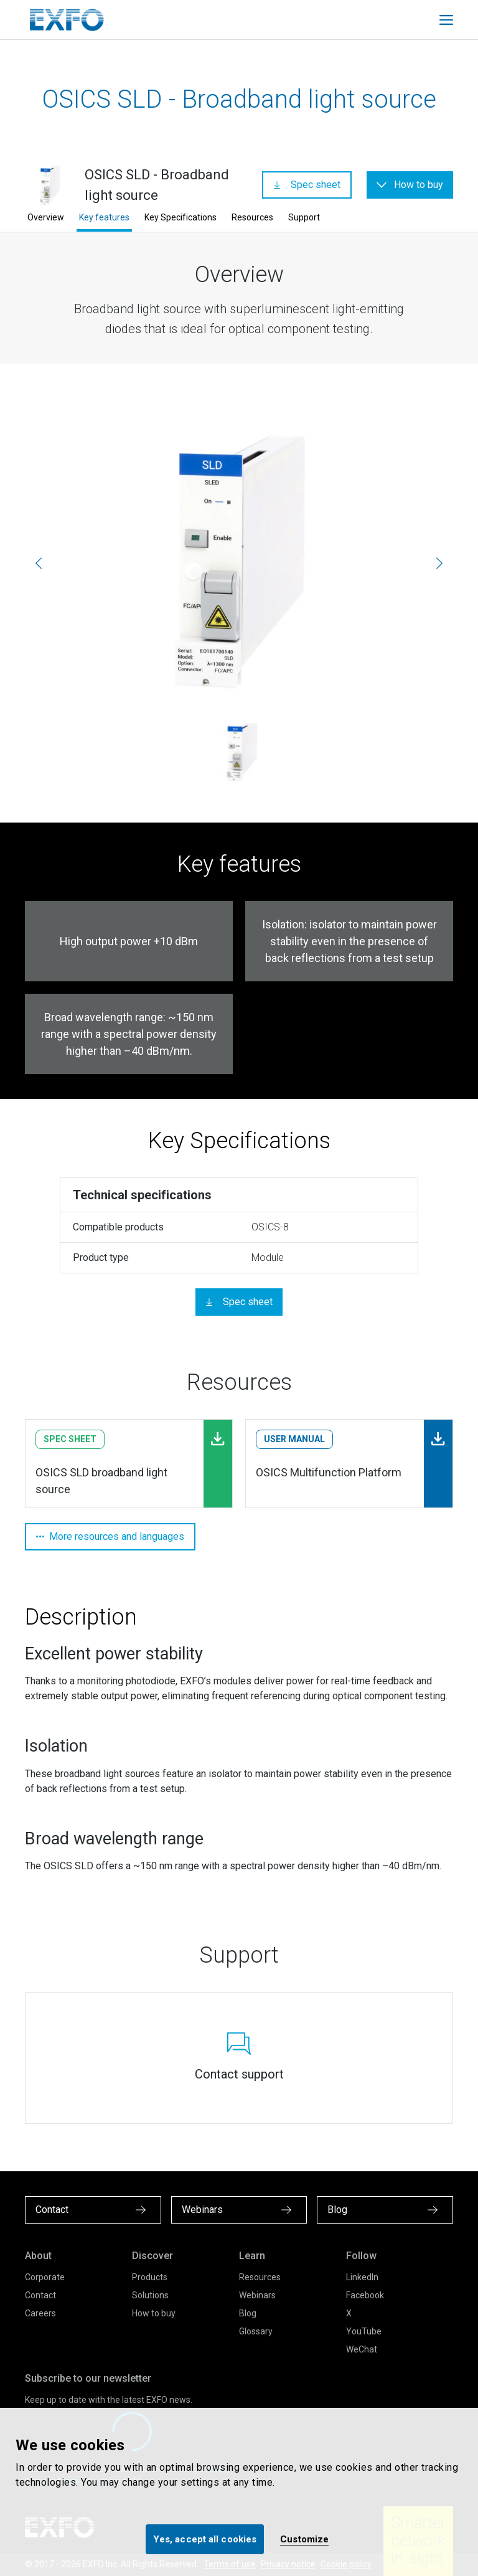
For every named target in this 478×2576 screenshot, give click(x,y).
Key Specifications (180, 217)
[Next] (439, 563)
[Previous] (38, 563)
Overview (45, 217)
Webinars (257, 2295)
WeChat (361, 2349)
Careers (40, 2313)
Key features (104, 217)
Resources (252, 217)
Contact (40, 2295)
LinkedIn (362, 2277)
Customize (304, 2539)
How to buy (154, 2313)
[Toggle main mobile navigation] (446, 20)
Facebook (365, 2295)
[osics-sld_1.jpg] (239, 563)
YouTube (364, 2331)
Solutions (150, 2295)
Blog (247, 2313)
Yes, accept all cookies (204, 2539)
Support (304, 217)
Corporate (45, 2277)
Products (149, 2277)
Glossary (256, 2331)
